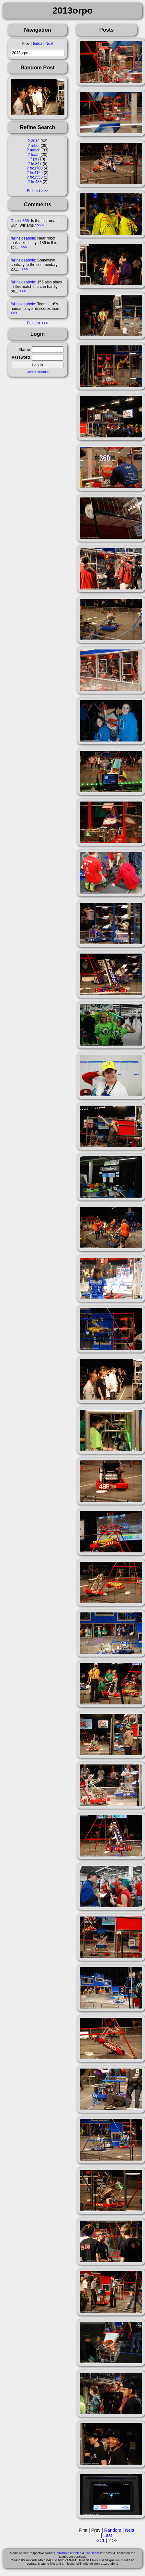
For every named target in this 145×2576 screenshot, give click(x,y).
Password (21, 357)
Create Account (38, 371)
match (35, 150)
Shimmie (63, 2553)
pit (35, 159)
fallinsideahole (23, 238)
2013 (35, 141)
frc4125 (36, 172)
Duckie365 (20, 221)
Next (49, 43)
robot (35, 145)
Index (37, 43)
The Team (92, 2553)
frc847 (36, 163)
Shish (77, 2553)
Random (112, 2530)
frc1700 (36, 168)
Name (24, 349)
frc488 (36, 181)
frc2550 (36, 177)
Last (108, 2535)
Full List (33, 191)
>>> (40, 225)
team (35, 154)
